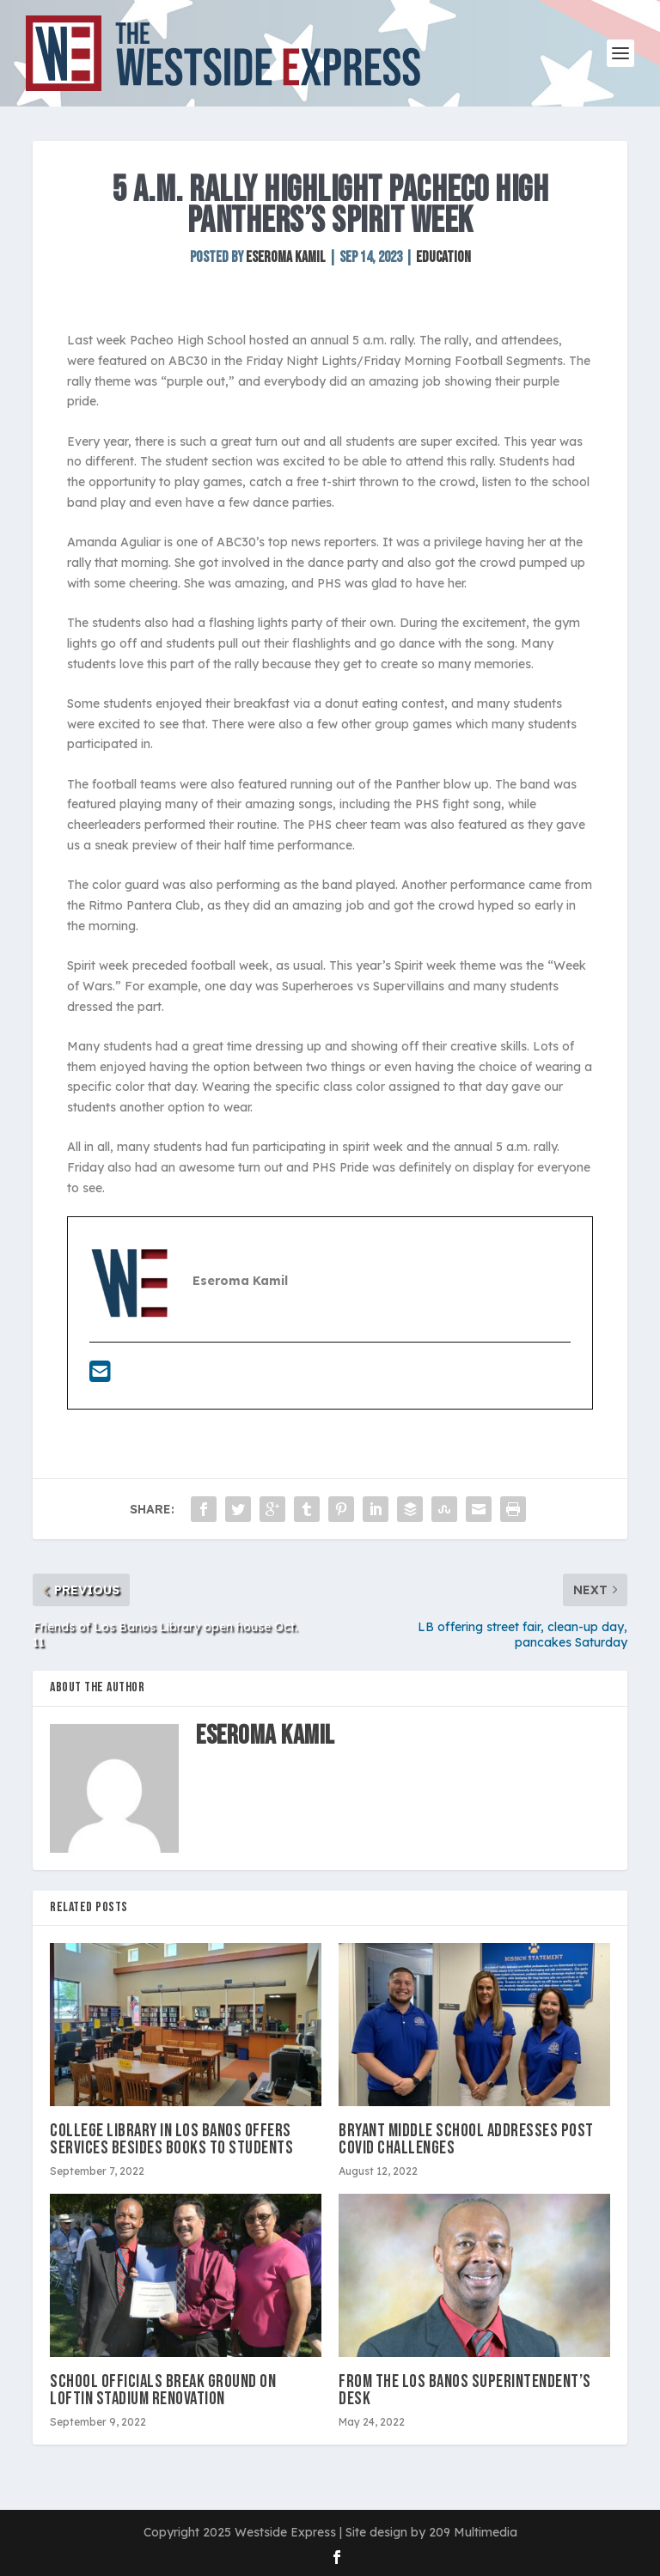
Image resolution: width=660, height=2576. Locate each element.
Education (443, 257)
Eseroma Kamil (286, 257)
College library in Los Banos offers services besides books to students (171, 2139)
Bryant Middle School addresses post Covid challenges (466, 2139)
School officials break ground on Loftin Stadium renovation (163, 2390)
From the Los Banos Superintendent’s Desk (465, 2390)
